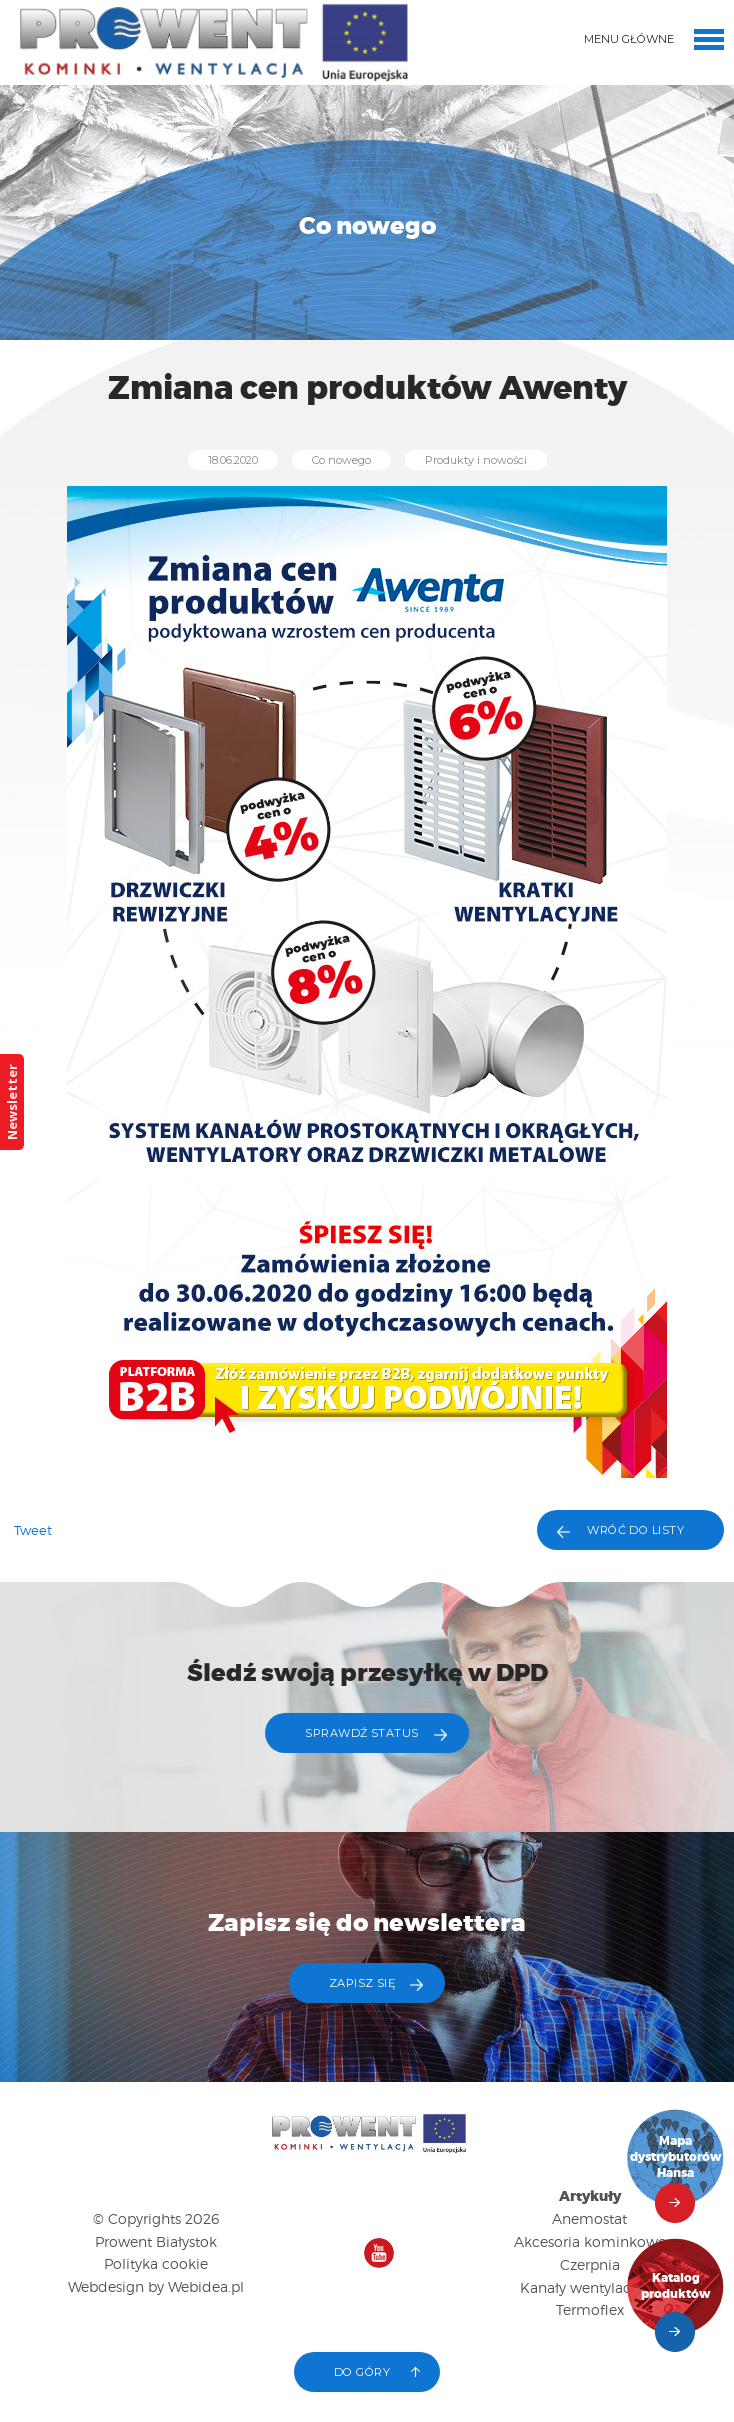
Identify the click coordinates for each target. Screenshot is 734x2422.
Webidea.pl (206, 2286)
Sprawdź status (361, 1733)
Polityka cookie (156, 2263)
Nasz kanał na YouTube (379, 2253)
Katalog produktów (676, 2286)
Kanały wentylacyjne (589, 2287)
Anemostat (589, 2218)
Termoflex (590, 2309)
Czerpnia (590, 2264)
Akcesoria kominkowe (590, 2241)
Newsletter (12, 1102)
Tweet (33, 1530)
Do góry (362, 2372)
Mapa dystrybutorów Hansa (676, 2157)
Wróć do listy (635, 1530)
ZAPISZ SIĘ (362, 1983)
